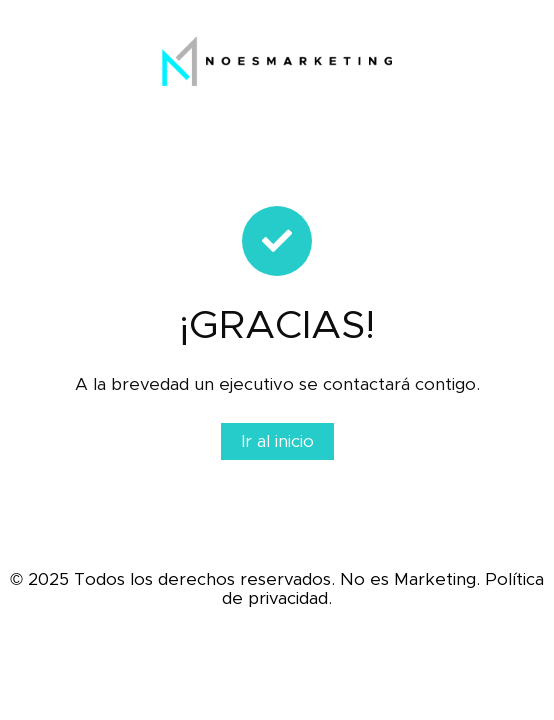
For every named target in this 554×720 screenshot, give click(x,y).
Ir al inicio (277, 441)
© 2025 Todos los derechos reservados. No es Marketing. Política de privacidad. (277, 589)
